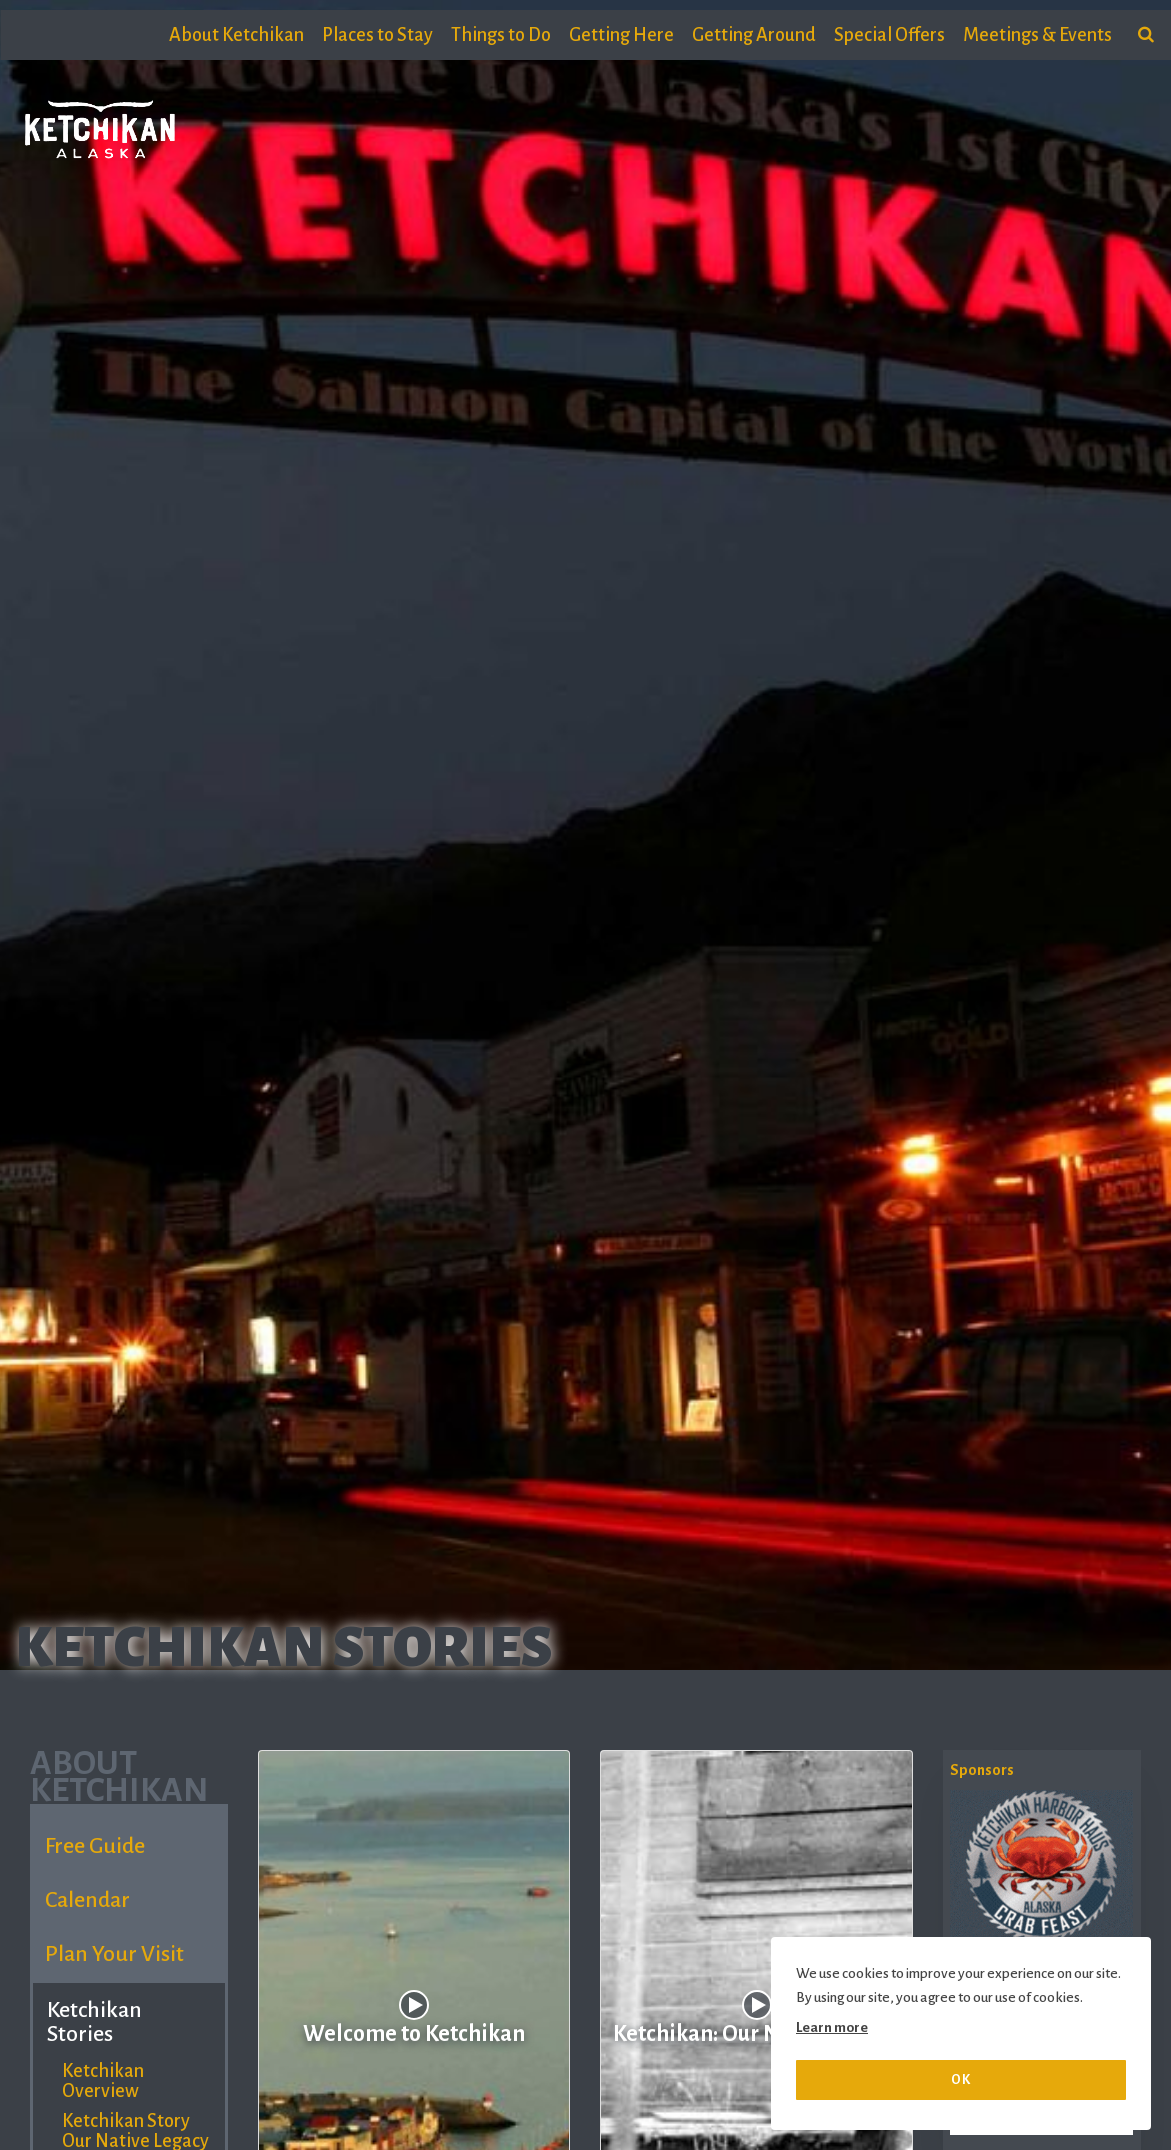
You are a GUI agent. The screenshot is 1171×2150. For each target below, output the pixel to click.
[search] (1146, 35)
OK (960, 2079)
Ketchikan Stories (94, 2022)
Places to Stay (377, 35)
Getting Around (754, 35)
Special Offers (889, 35)
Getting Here (621, 35)
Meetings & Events (1037, 35)
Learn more (832, 2027)
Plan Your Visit (114, 1954)
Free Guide (95, 1846)
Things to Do (501, 35)
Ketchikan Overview (103, 2081)
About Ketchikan (236, 35)
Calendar (87, 1900)
